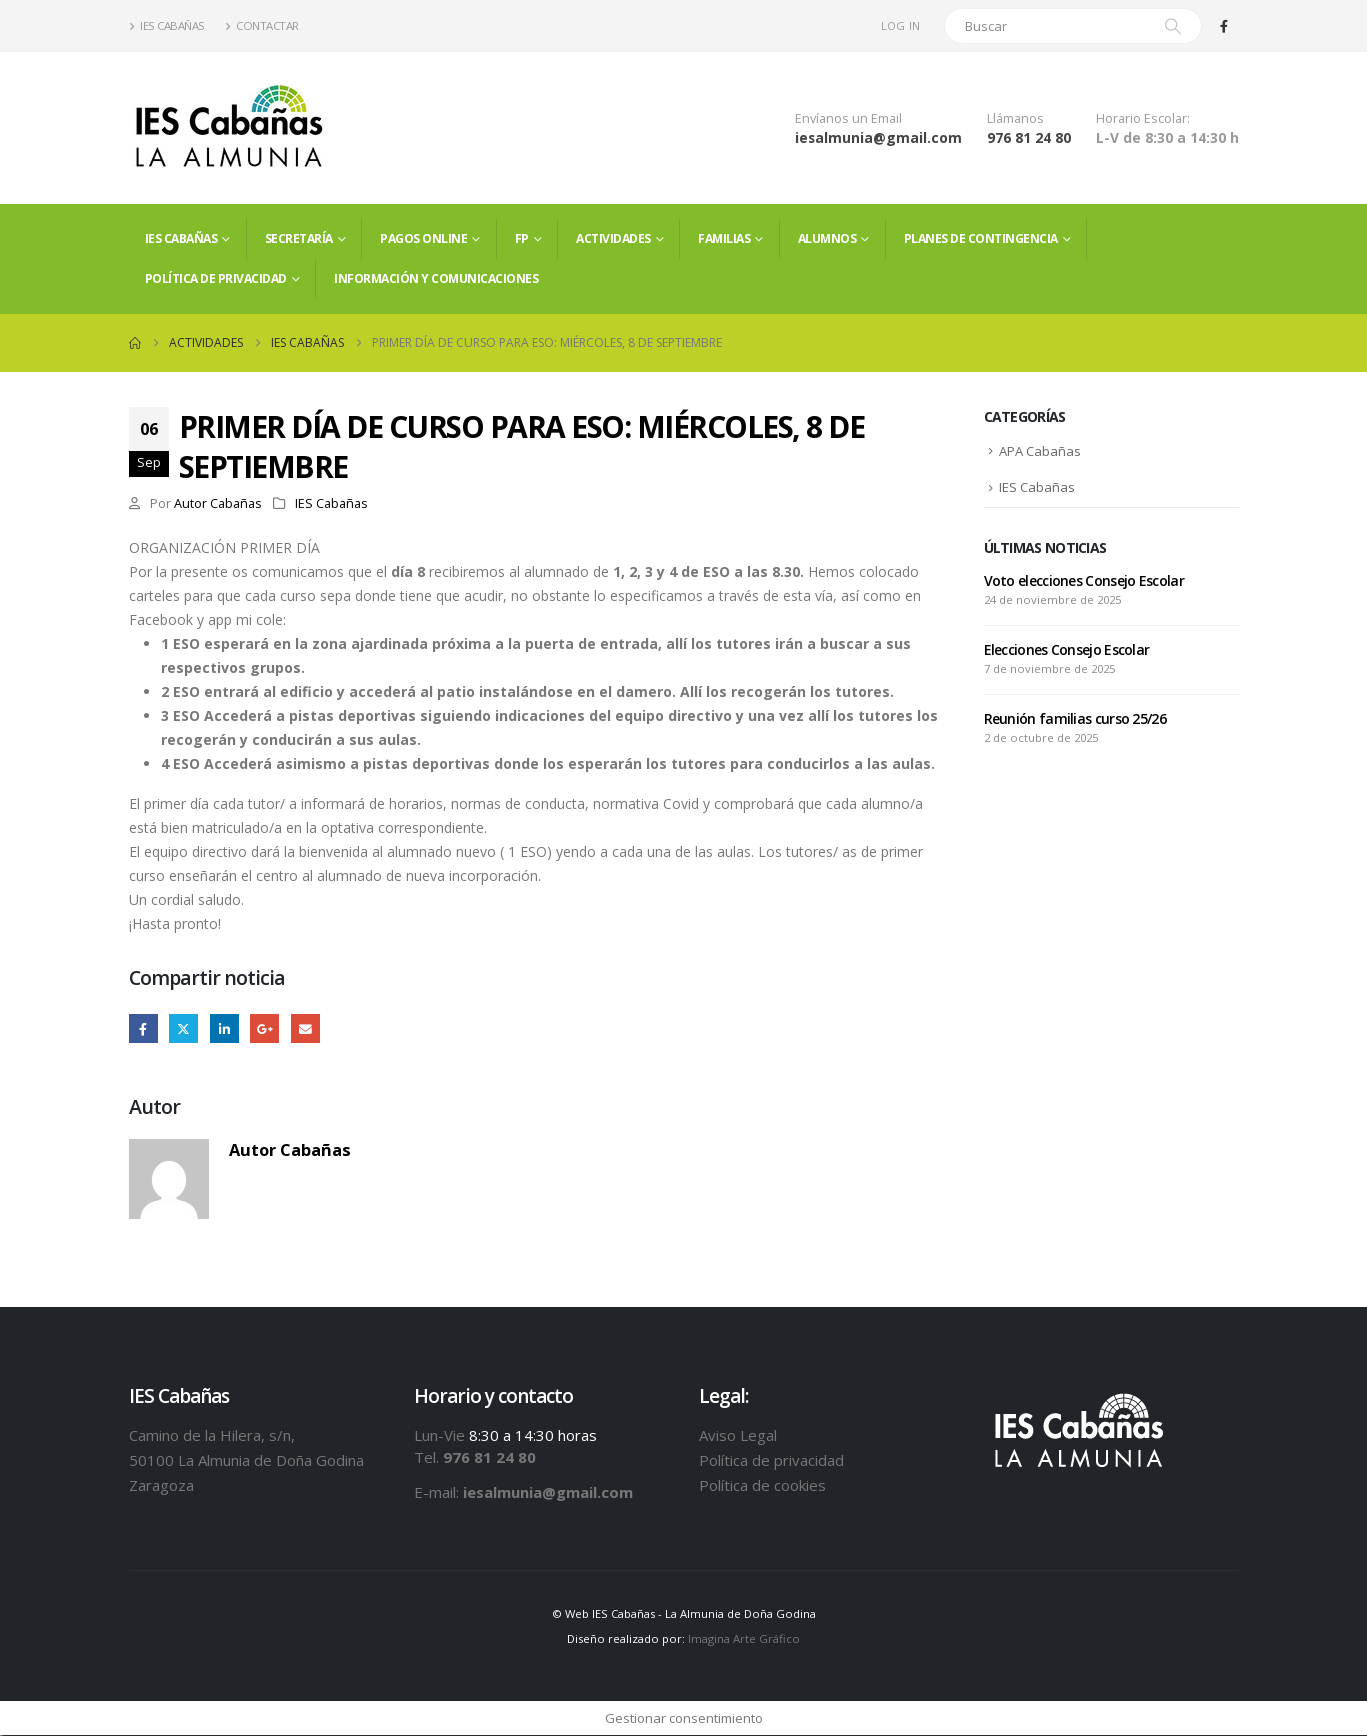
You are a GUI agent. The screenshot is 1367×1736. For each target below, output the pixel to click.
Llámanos (1015, 118)
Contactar (262, 25)
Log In (901, 25)
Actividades (613, 238)
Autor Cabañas (218, 503)
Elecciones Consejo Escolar (1067, 651)
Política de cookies (762, 1485)
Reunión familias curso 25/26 (1075, 720)
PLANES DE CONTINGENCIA (981, 238)
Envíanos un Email (848, 118)
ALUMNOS (827, 238)
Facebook (143, 1028)
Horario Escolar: (1143, 118)
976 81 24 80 (1029, 137)
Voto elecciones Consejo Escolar (1084, 582)
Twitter (183, 1028)
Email (305, 1028)
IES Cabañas (167, 25)
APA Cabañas (1040, 452)
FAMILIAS (724, 238)
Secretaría (299, 238)
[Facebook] (1224, 26)
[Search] (1173, 26)
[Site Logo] (229, 128)
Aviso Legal (738, 1435)
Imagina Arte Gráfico (744, 1639)
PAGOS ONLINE (423, 238)
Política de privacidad (216, 278)
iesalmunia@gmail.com (878, 137)
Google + (264, 1028)
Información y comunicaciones (436, 278)
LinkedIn (224, 1028)
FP (522, 238)
